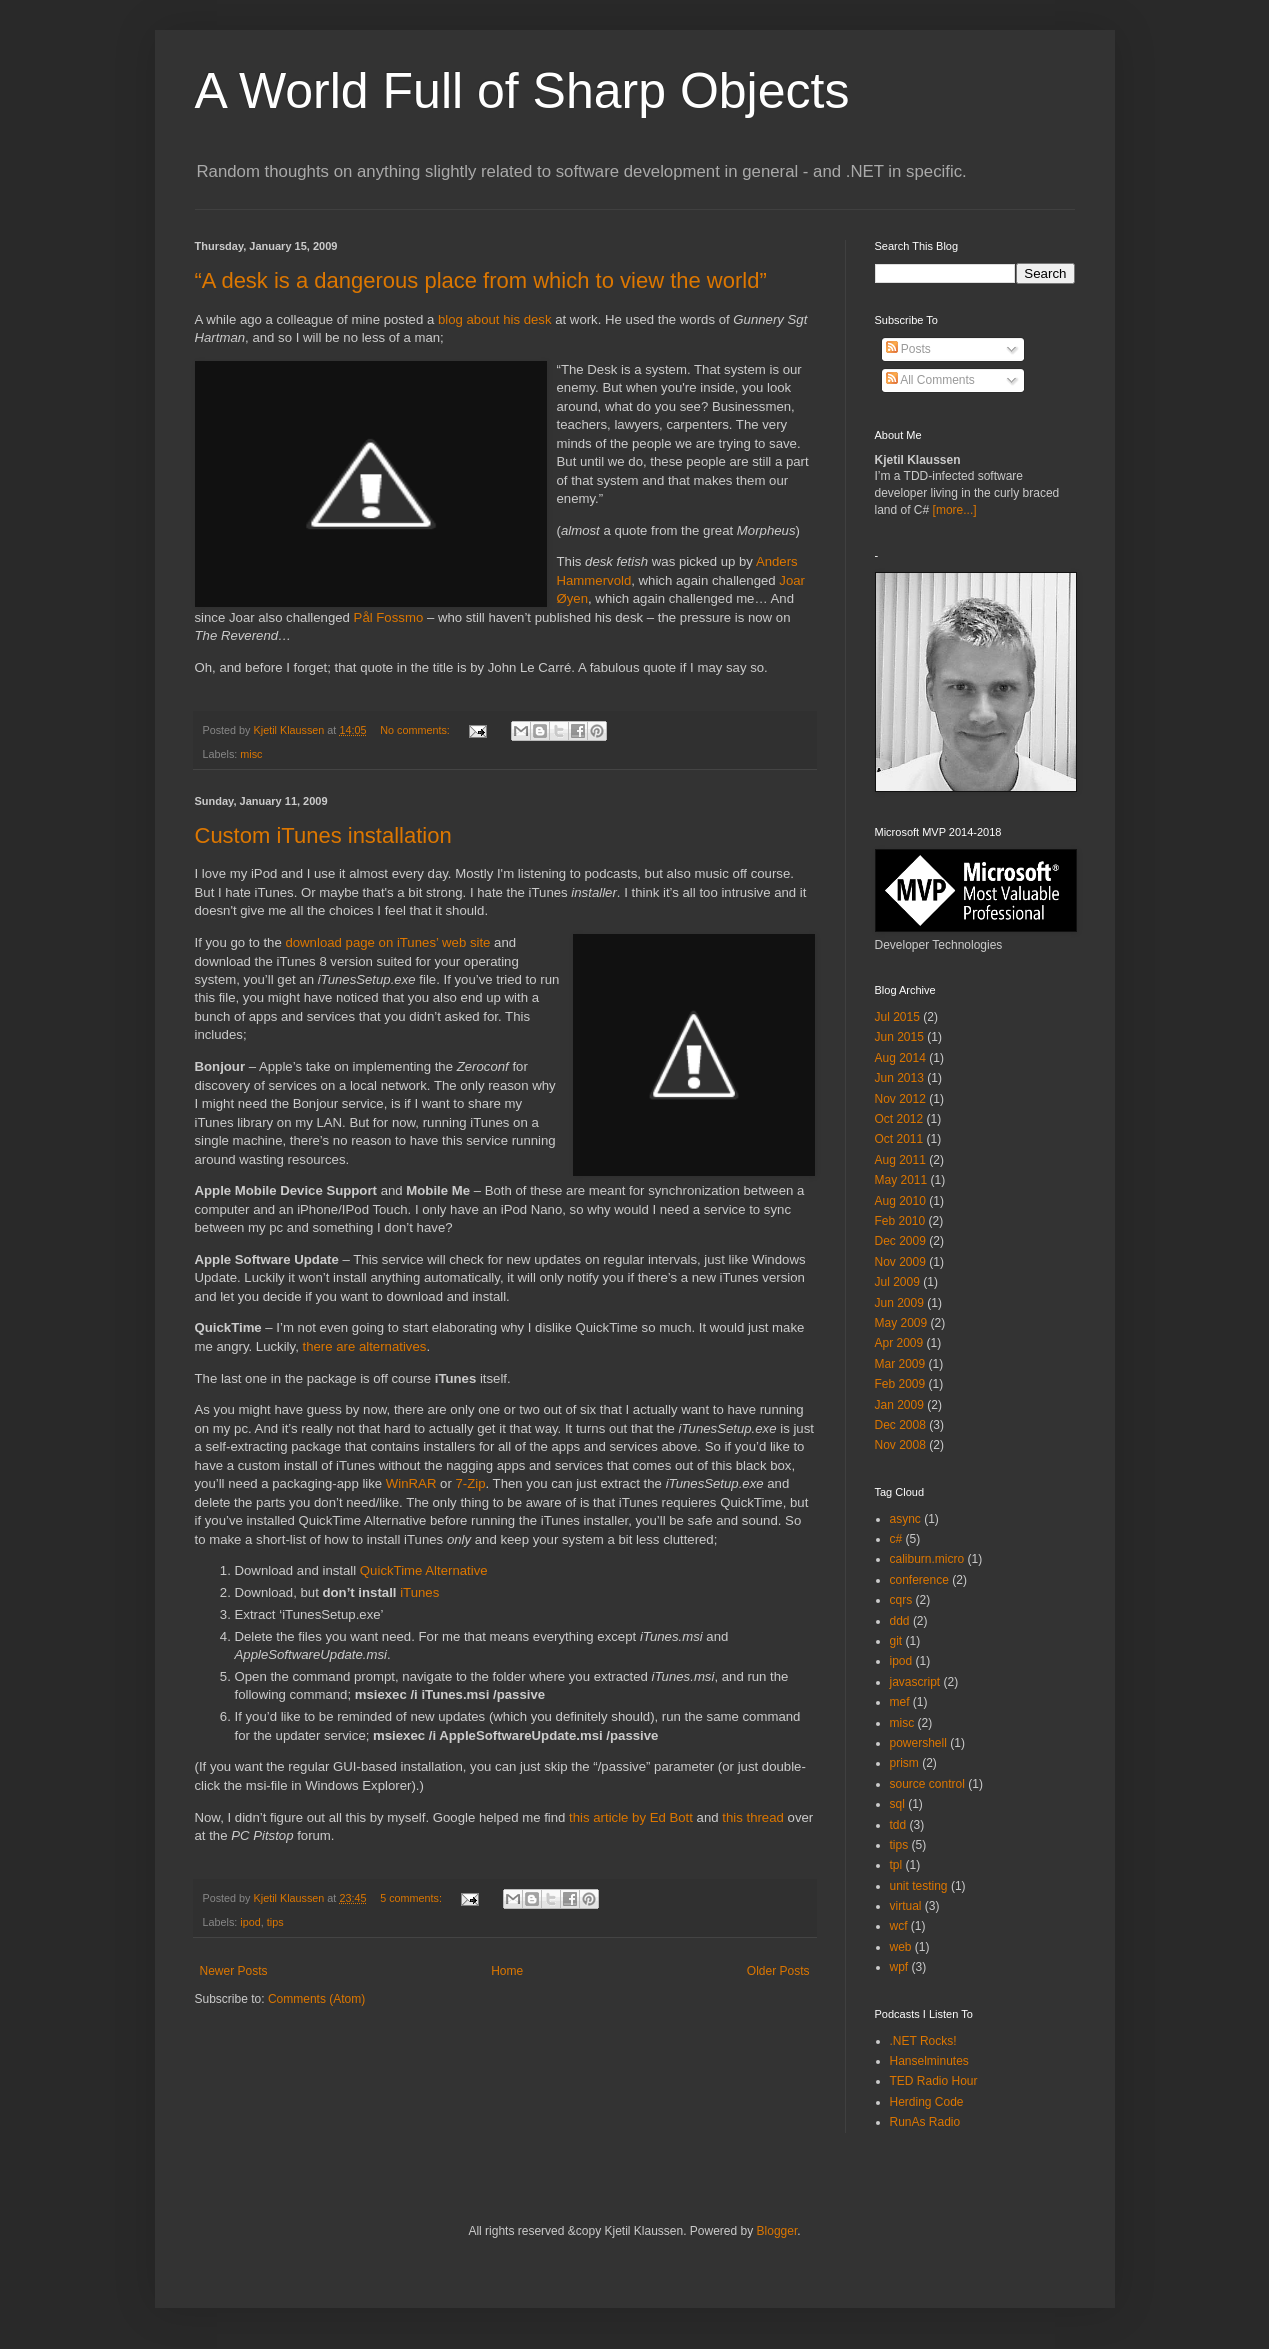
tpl (896, 1865)
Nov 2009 (900, 1262)
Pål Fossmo (389, 617)
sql (897, 1804)
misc (251, 754)
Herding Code (927, 2102)
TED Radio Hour (934, 2081)
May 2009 (901, 1323)
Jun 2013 (899, 1078)
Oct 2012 (899, 1119)
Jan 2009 (899, 1405)
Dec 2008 (900, 1425)
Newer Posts (234, 1971)
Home (507, 1971)
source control (927, 1784)
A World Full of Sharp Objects (522, 91)
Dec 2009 (900, 1241)
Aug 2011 (900, 1160)
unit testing (919, 1886)
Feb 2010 (900, 1221)
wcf (899, 1926)
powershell (918, 1743)
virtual (906, 1906)
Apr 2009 (899, 1343)
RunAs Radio (925, 2122)
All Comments (930, 380)
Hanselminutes (929, 2061)
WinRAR (411, 1483)
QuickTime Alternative (424, 1570)
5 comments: (412, 1898)
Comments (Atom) (316, 1999)
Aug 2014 (900, 1058)
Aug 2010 (900, 1201)
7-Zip (470, 1483)
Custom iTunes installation (323, 835)
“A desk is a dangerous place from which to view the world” (481, 280)
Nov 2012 (900, 1099)
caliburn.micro (927, 1559)
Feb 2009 (900, 1384)
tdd (898, 1825)
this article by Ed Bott (631, 1817)
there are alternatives (364, 1346)
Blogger (777, 2231)
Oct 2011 (899, 1139)
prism (904, 1763)
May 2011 (901, 1180)
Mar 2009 (900, 1364)
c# (896, 1539)
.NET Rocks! (923, 2041)
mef (900, 1702)
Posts (908, 349)
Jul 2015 (897, 1017)
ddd (900, 1621)
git (896, 1641)
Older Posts (778, 1971)
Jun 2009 (899, 1303)
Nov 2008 (900, 1445)
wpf (899, 1967)
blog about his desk (495, 319)
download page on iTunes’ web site (387, 942)
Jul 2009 (897, 1282)
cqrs (901, 1600)
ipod (250, 1922)
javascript (915, 1682)
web (901, 1947)
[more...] (955, 510)
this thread (753, 1817)
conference (919, 1580)
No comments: (416, 730)
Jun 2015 (899, 1037)
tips (275, 1922)
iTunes (419, 1592)
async (905, 1519)
